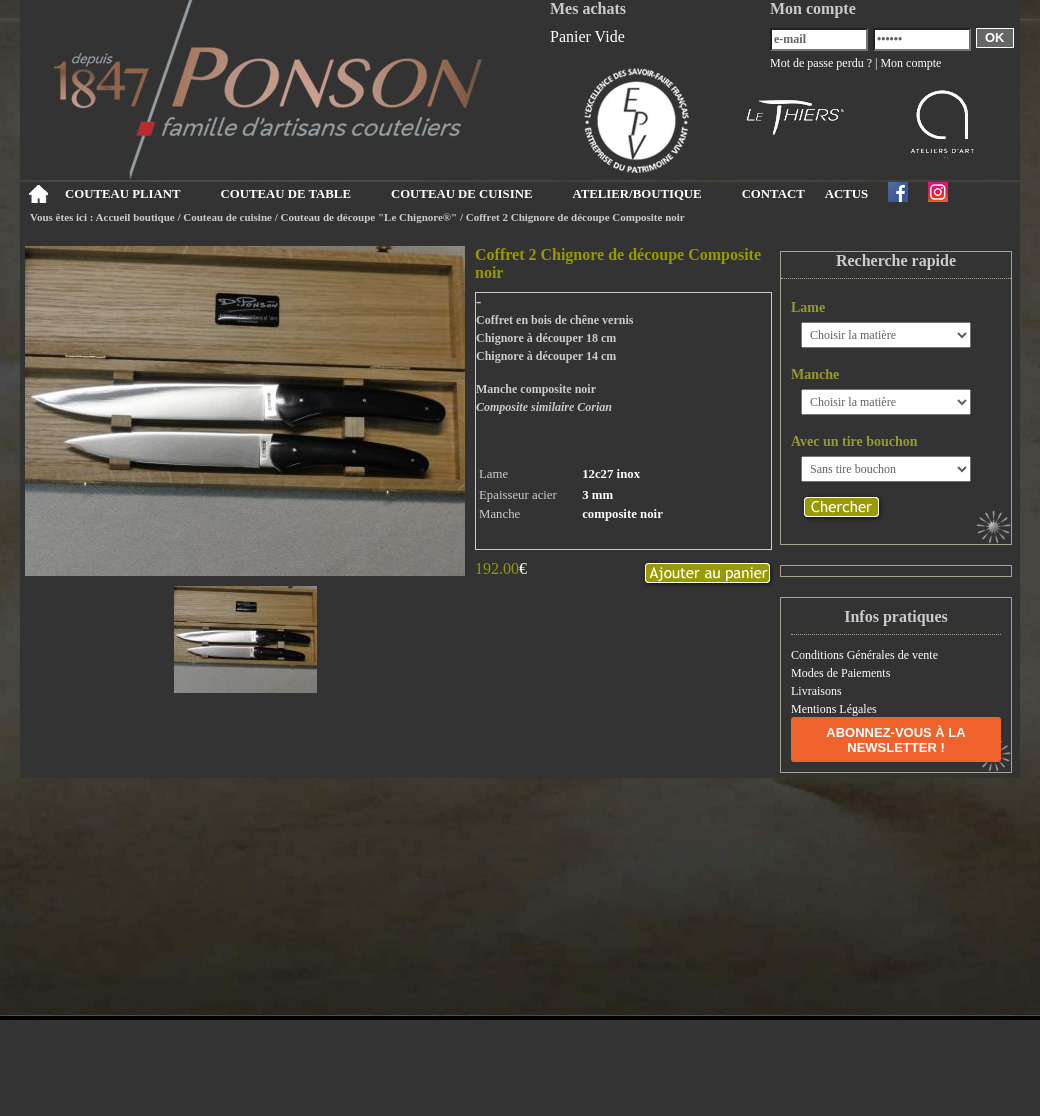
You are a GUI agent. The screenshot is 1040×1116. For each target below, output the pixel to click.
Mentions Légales (834, 709)
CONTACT (773, 194)
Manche (815, 374)
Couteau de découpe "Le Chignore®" (369, 217)
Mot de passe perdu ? (821, 63)
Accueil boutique (135, 217)
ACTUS (846, 194)
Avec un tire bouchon (854, 441)
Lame (808, 307)
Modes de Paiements (840, 673)
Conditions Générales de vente (864, 655)
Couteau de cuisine (227, 217)
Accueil (37, 194)
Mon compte (910, 63)
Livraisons (816, 691)
